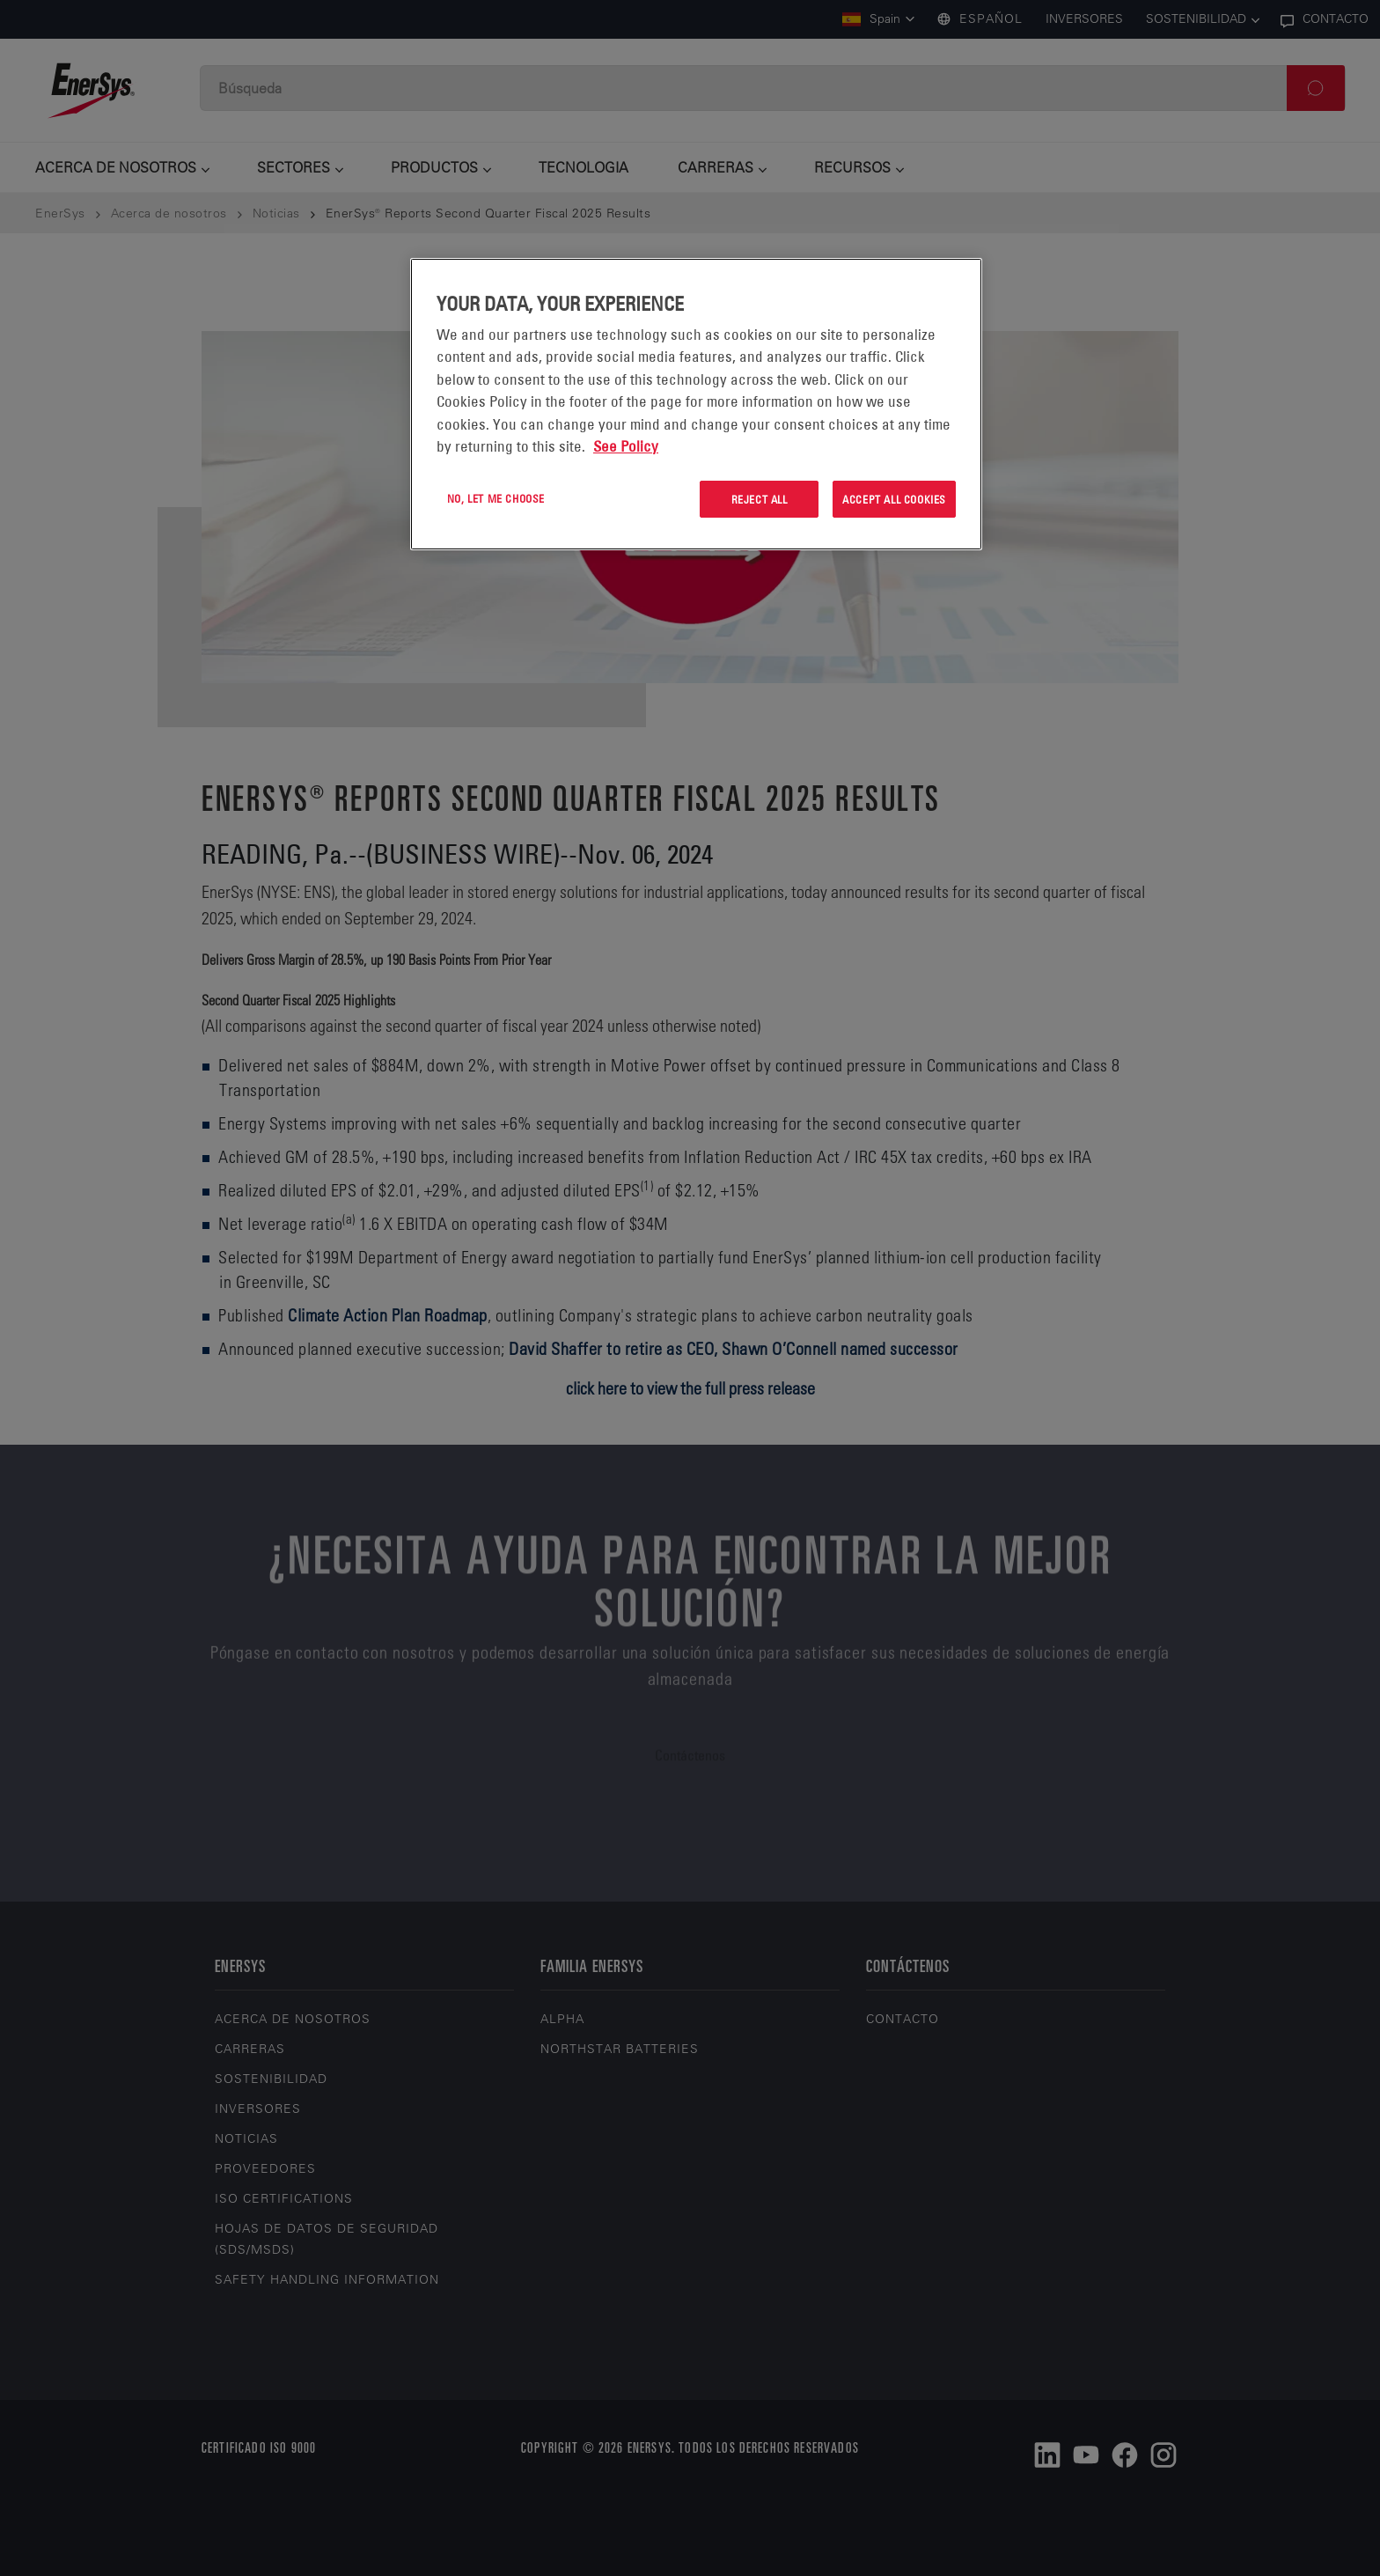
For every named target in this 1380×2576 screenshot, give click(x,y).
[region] (696, 404)
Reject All (759, 499)
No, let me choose (496, 498)
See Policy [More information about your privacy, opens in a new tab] (625, 446)
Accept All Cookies (894, 499)
